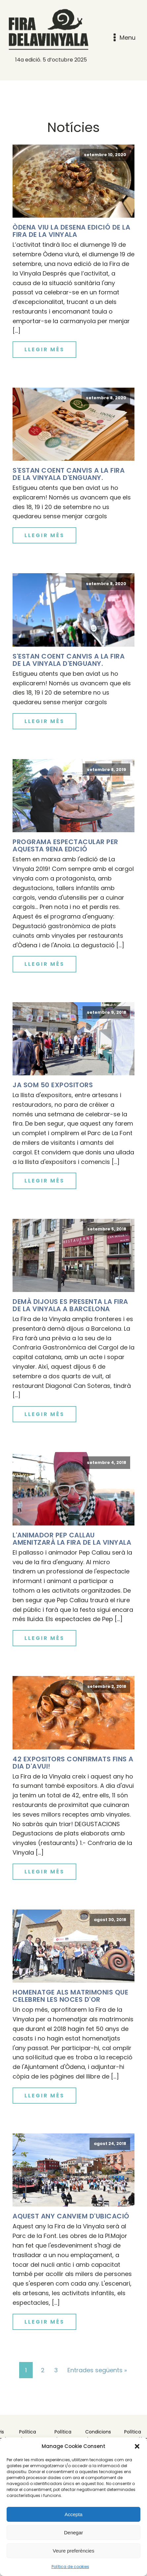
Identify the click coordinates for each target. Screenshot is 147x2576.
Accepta (73, 2514)
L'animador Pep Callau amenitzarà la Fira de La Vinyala (72, 1538)
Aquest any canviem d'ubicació (71, 2216)
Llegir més (44, 349)
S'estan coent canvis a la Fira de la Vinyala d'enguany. (69, 474)
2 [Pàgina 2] (43, 2370)
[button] (137, 2446)
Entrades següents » (97, 2370)
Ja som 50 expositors (53, 1085)
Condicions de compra (98, 2435)
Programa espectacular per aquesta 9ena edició (65, 845)
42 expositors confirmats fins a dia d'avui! (73, 1762)
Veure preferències (73, 2551)
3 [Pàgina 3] (56, 2370)
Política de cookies (70, 2566)
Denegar (73, 2532)
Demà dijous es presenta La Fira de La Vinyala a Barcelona (70, 1305)
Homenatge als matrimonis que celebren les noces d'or (70, 1996)
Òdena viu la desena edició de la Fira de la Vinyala (71, 231)
